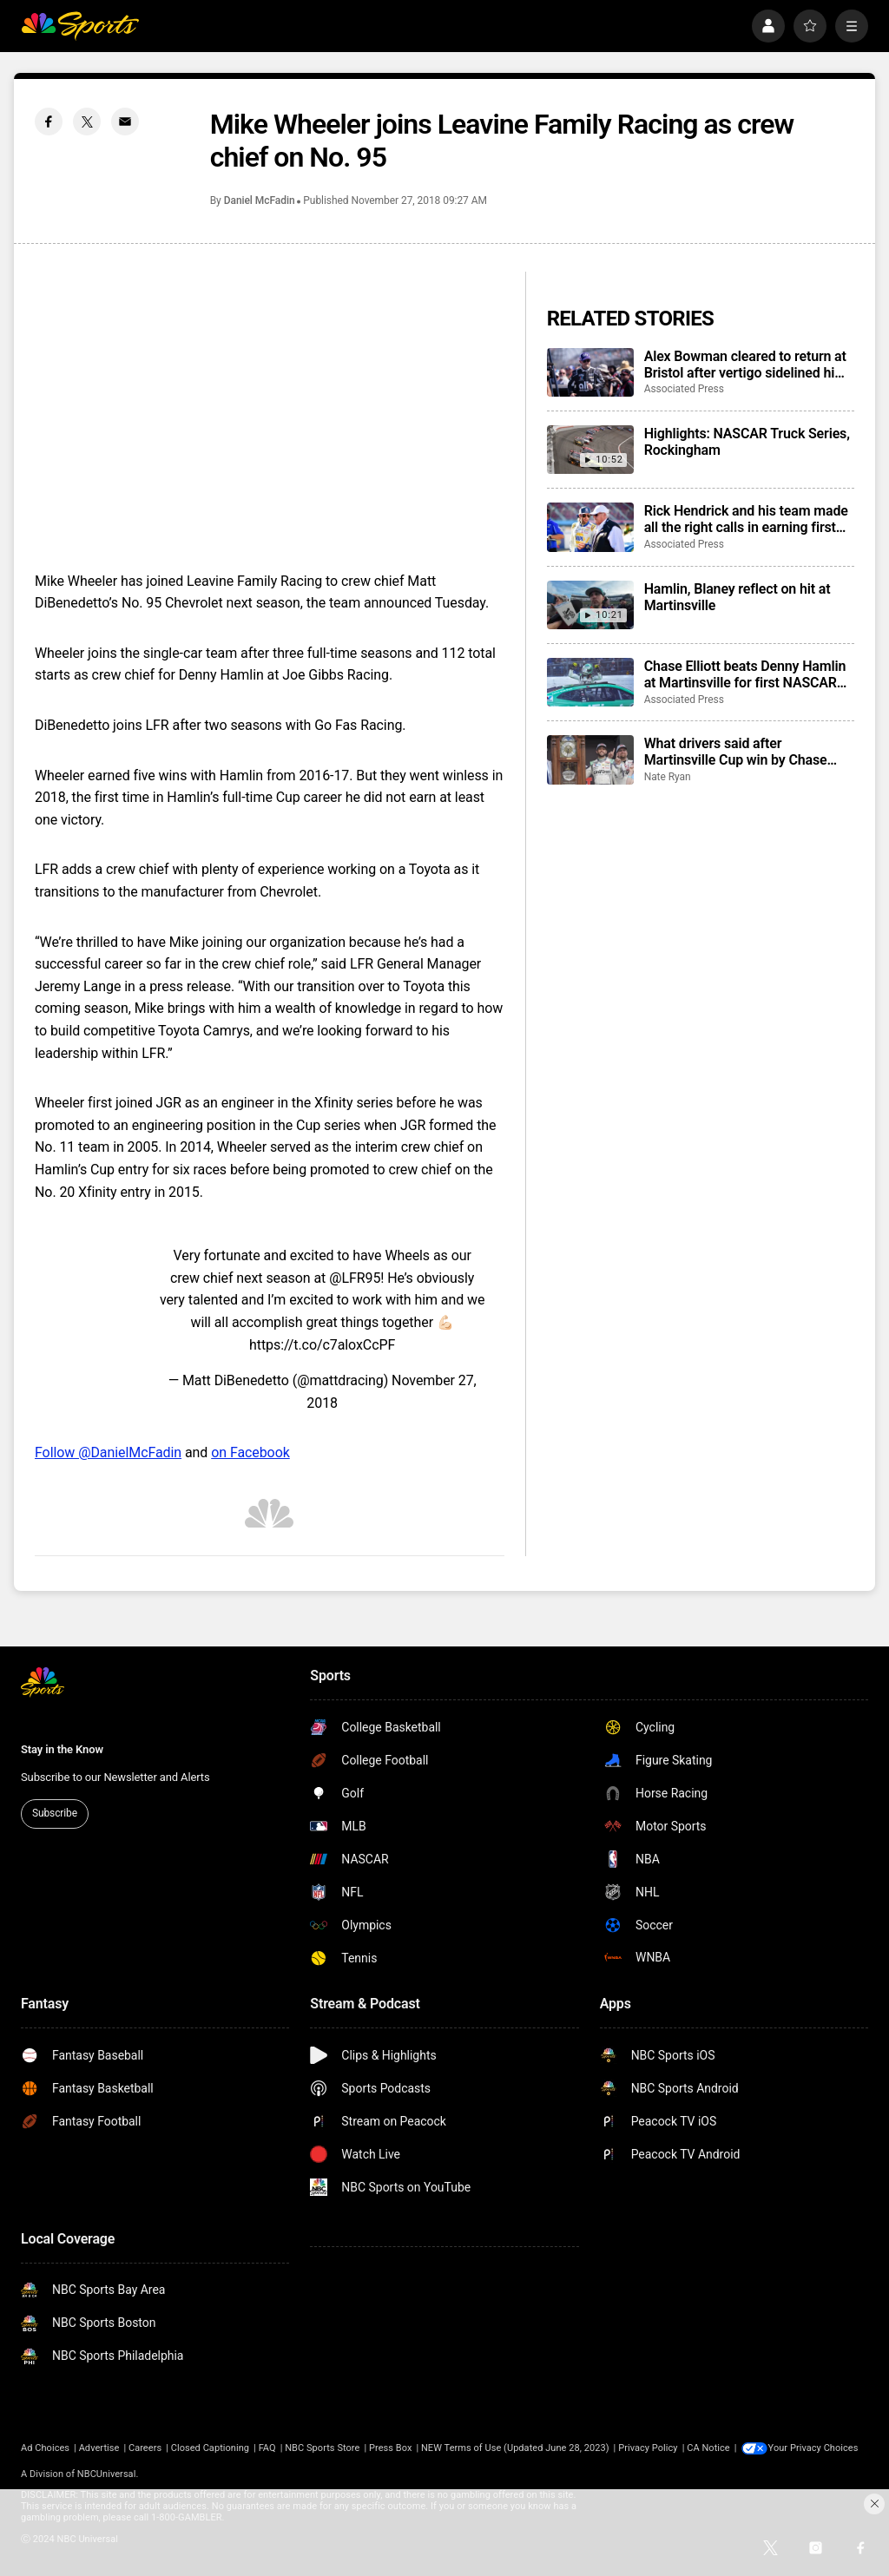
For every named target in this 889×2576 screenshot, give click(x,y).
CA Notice (708, 2448)
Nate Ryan (667, 777)
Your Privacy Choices (815, 2448)
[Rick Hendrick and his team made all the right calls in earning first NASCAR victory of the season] (590, 527)
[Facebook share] (49, 121)
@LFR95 (354, 1278)
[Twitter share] (87, 121)
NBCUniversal (106, 2474)
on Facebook (250, 1452)
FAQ (267, 2448)
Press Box (390, 2448)
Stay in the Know (62, 1749)
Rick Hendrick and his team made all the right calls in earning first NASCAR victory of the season (746, 519)
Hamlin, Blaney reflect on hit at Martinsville (737, 597)
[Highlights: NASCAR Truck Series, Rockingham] (590, 449)
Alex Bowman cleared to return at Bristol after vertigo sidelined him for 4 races (745, 364)
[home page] (80, 26)
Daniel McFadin (259, 200)
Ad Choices (45, 2448)
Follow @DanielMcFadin (108, 1452)
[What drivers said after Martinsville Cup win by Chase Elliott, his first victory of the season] (590, 759)
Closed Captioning (210, 2448)
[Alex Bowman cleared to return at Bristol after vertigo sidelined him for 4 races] (590, 372)
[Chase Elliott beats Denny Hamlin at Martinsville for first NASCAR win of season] (590, 682)
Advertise (99, 2448)
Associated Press (684, 389)
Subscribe (54, 1813)
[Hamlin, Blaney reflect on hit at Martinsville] (590, 605)
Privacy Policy (648, 2448)
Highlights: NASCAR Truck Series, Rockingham (747, 441)
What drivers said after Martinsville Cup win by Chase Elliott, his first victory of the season (735, 751)
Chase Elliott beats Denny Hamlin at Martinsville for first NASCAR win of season (745, 674)
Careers (144, 2448)
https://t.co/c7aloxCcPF (322, 1345)
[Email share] (125, 121)
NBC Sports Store (322, 2448)
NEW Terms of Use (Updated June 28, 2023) (515, 2448)
